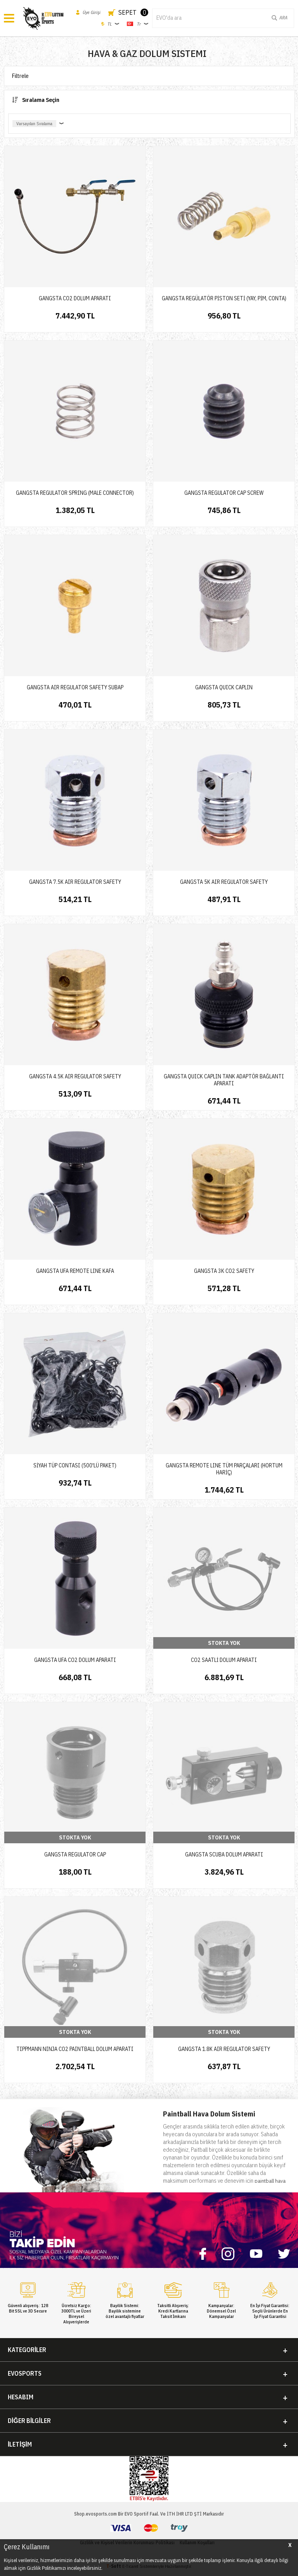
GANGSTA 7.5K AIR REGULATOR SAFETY (75, 881)
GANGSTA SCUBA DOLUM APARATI (224, 1854)
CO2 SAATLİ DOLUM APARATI (224, 1659)
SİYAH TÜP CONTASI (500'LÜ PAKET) (74, 1465)
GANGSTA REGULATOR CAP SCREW (223, 492)
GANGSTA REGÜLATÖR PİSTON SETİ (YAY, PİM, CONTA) (224, 298)
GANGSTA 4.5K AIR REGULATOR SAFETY (75, 1076)
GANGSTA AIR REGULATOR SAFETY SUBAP (75, 687)
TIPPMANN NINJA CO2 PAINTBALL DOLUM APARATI (74, 2049)
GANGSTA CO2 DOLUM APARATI (75, 298)
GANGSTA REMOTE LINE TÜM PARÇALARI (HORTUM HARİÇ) (224, 1469)
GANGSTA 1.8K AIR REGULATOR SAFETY (224, 2049)
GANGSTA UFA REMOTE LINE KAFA (75, 1270)
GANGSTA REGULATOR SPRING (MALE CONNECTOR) (75, 492)
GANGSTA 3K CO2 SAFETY (224, 1270)
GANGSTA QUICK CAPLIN (224, 687)
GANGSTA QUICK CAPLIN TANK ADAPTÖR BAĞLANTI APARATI (224, 1080)
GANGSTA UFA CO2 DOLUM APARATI (75, 1659)
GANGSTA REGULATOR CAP (75, 1854)
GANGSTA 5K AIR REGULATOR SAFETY (224, 881)
